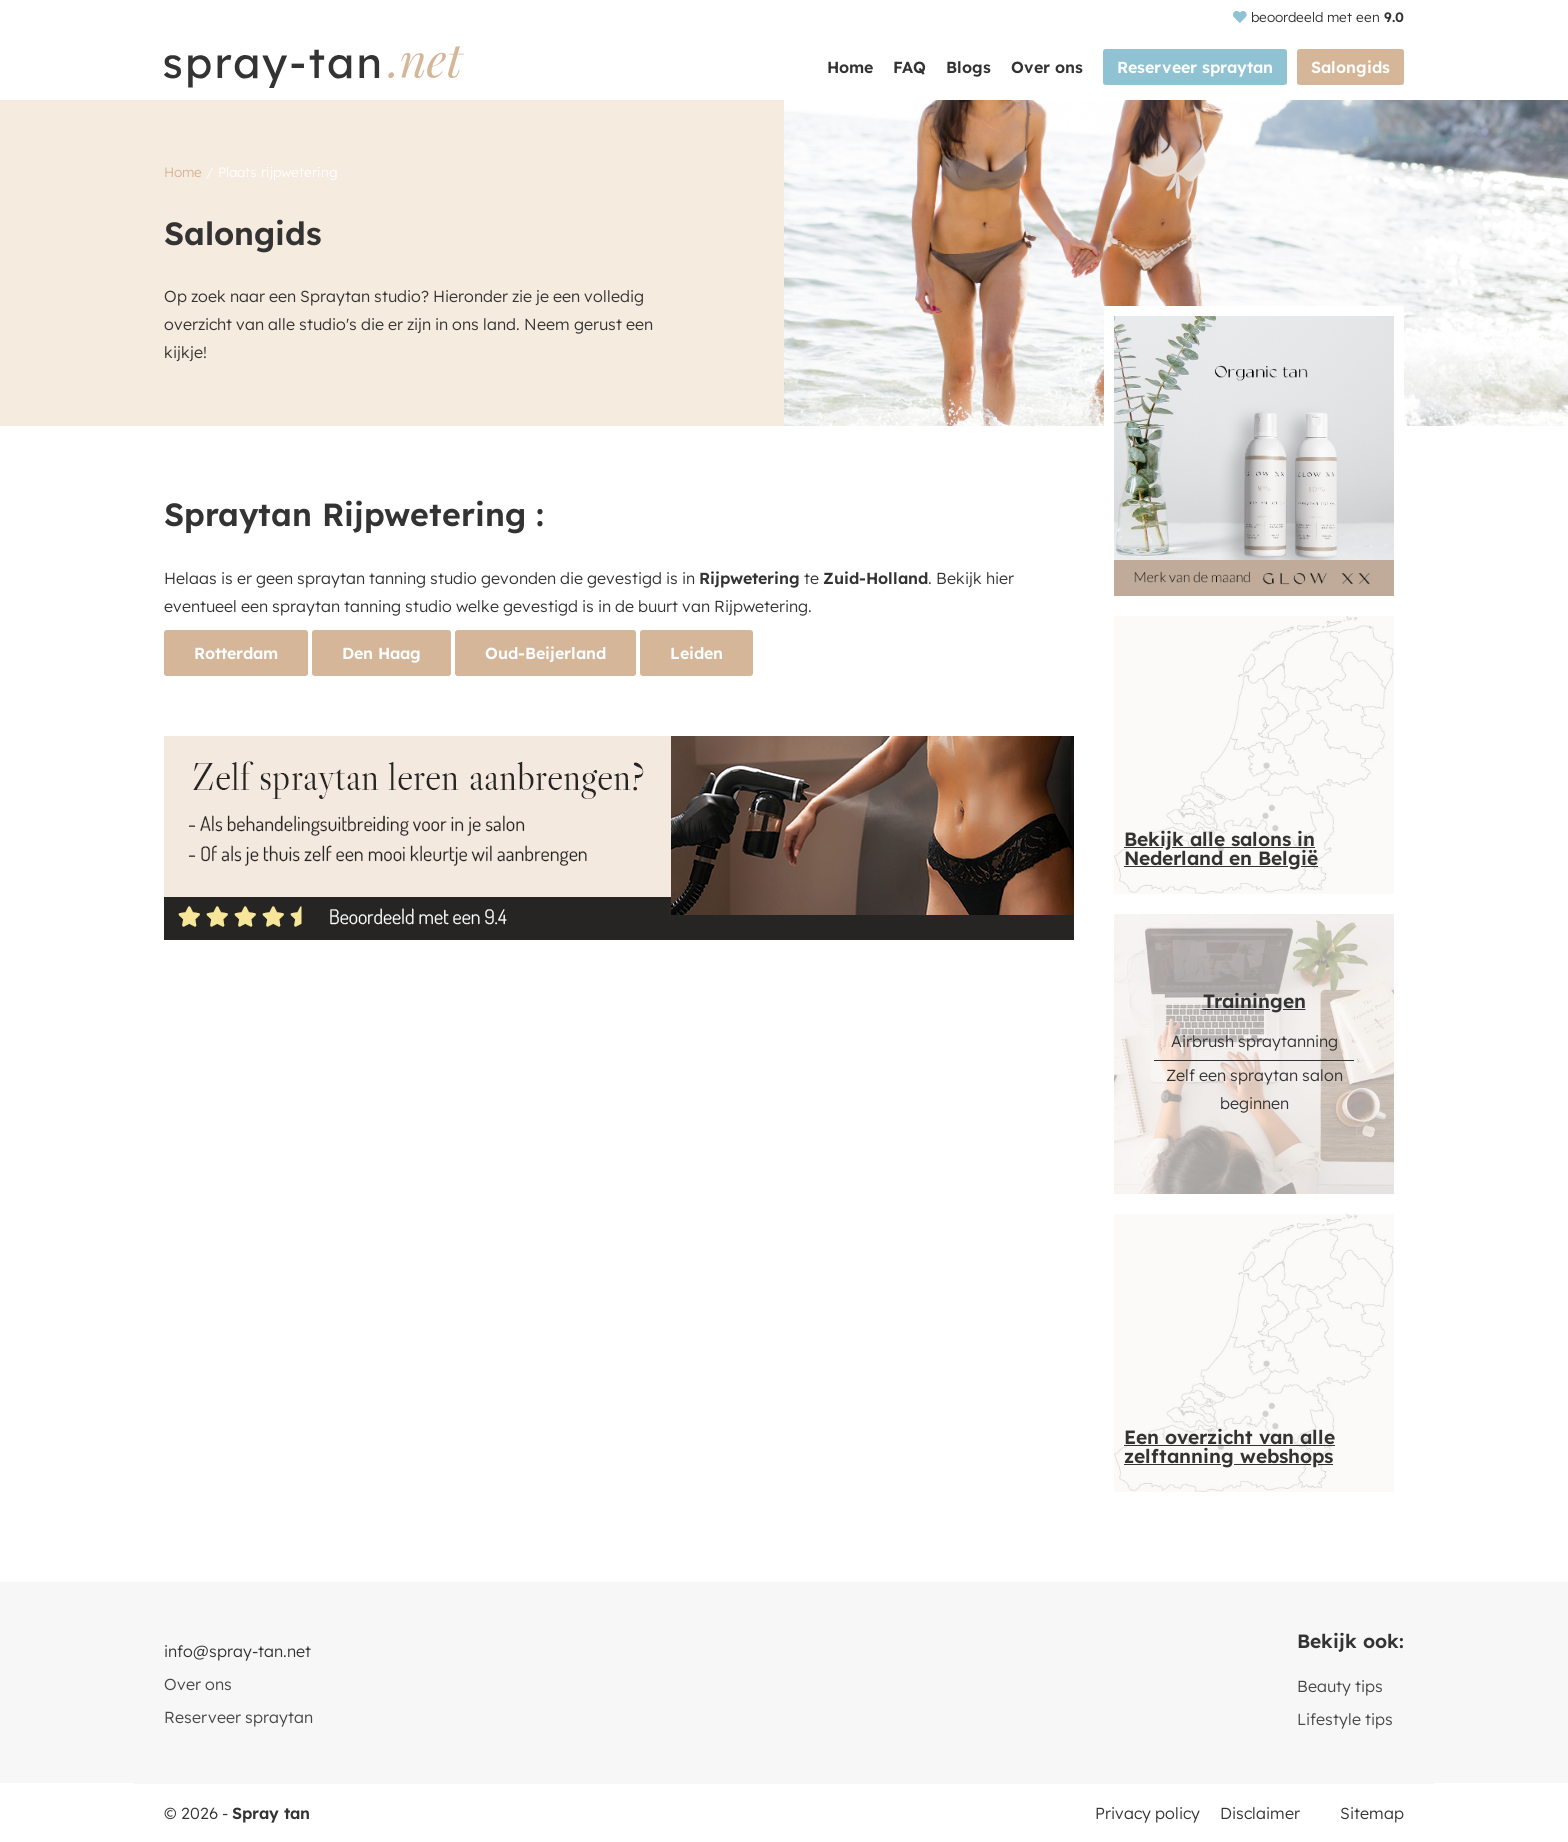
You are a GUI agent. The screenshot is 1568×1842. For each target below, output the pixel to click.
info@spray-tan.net (237, 1651)
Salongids (1350, 67)
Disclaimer (1260, 1813)
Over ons (1047, 67)
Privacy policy (1147, 1813)
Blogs (968, 67)
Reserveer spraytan (1195, 67)
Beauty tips (1340, 1686)
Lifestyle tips (1345, 1719)
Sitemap (1372, 1813)
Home (850, 67)
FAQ (909, 67)
